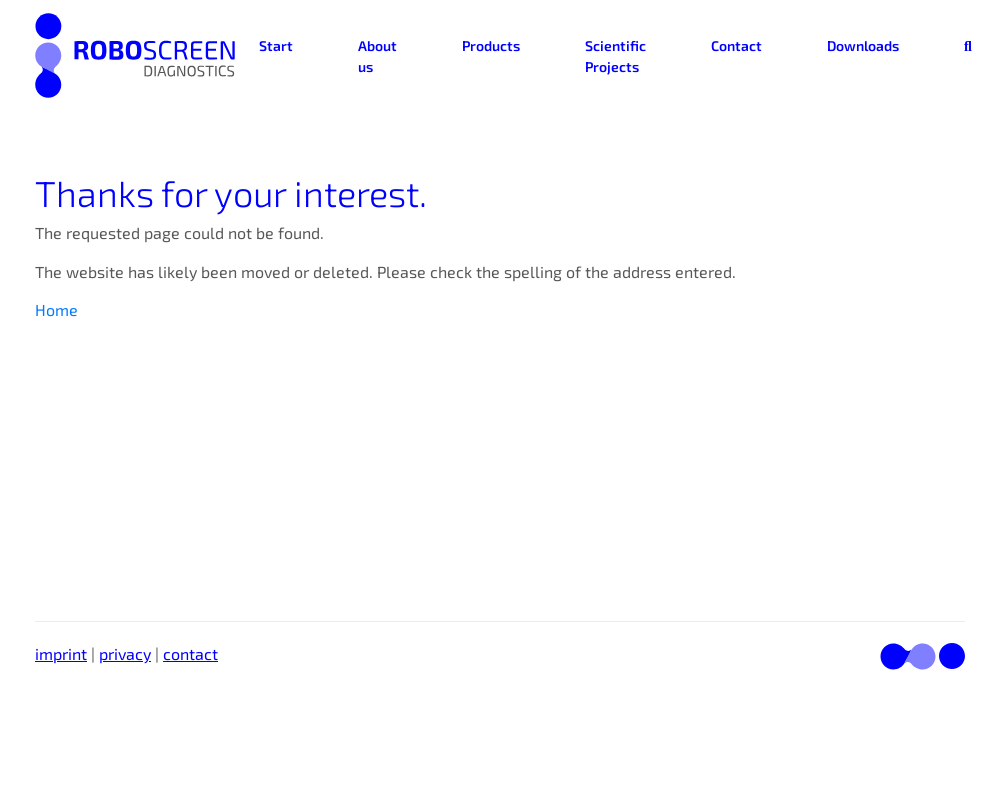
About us (377, 56)
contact (190, 653)
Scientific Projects (615, 56)
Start (276, 45)
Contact (736, 45)
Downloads (863, 45)
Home (56, 309)
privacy (125, 653)
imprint (61, 653)
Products (491, 45)
